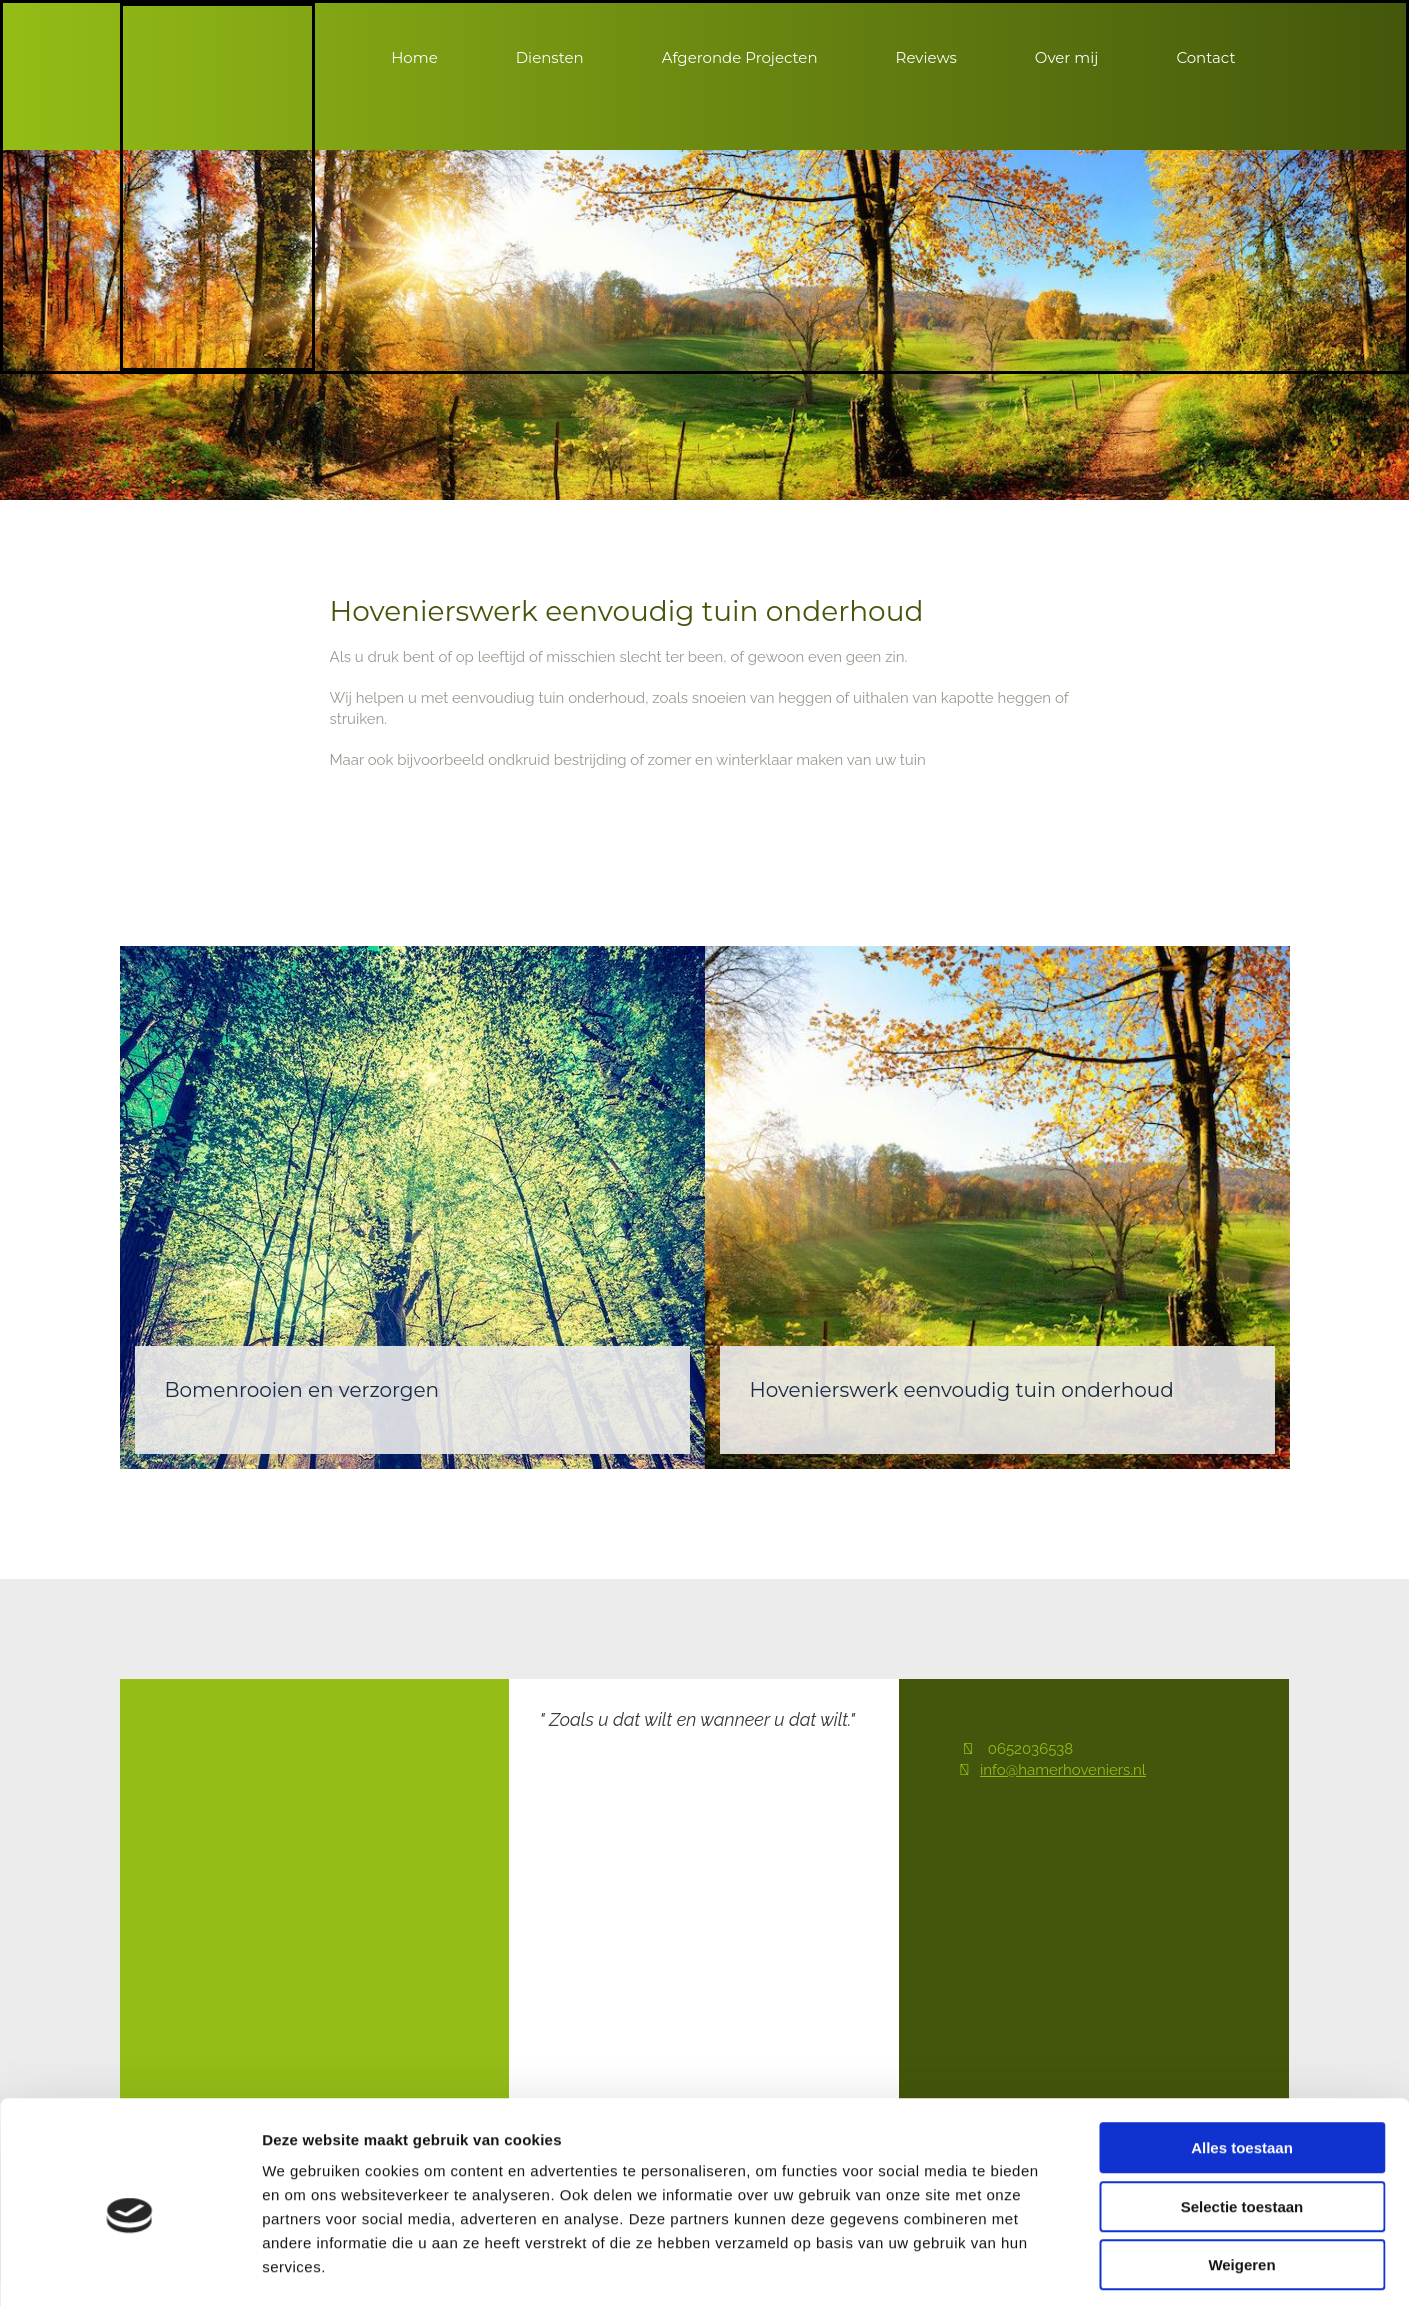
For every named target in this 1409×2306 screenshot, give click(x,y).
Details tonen (1080, 2266)
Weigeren (1241, 2178)
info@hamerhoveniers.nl (1063, 1770)
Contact (1205, 57)
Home (414, 57)
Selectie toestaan (1242, 2120)
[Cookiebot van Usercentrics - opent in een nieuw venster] (129, 2267)
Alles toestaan (1242, 2061)
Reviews (926, 57)
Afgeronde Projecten (740, 57)
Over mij (1067, 57)
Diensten (550, 57)
